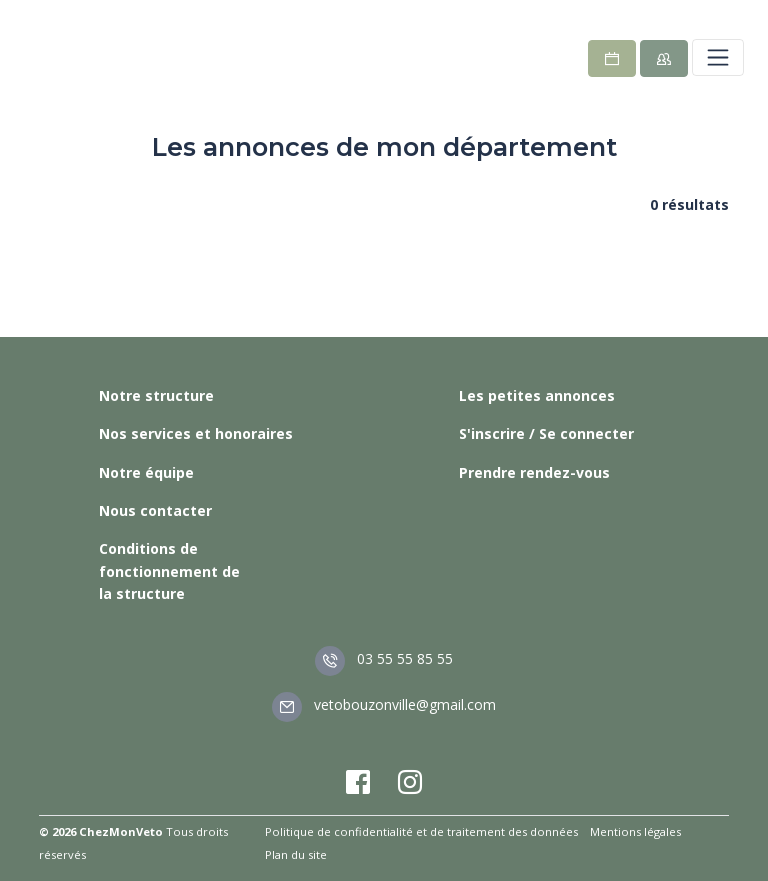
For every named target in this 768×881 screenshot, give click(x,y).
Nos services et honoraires (196, 433)
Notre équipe (146, 472)
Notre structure (156, 395)
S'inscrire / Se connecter (546, 433)
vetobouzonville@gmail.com (384, 704)
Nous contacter (155, 510)
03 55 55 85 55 (384, 658)
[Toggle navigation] (718, 57)
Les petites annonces (537, 395)
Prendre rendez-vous (534, 472)
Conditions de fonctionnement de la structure (169, 571)
